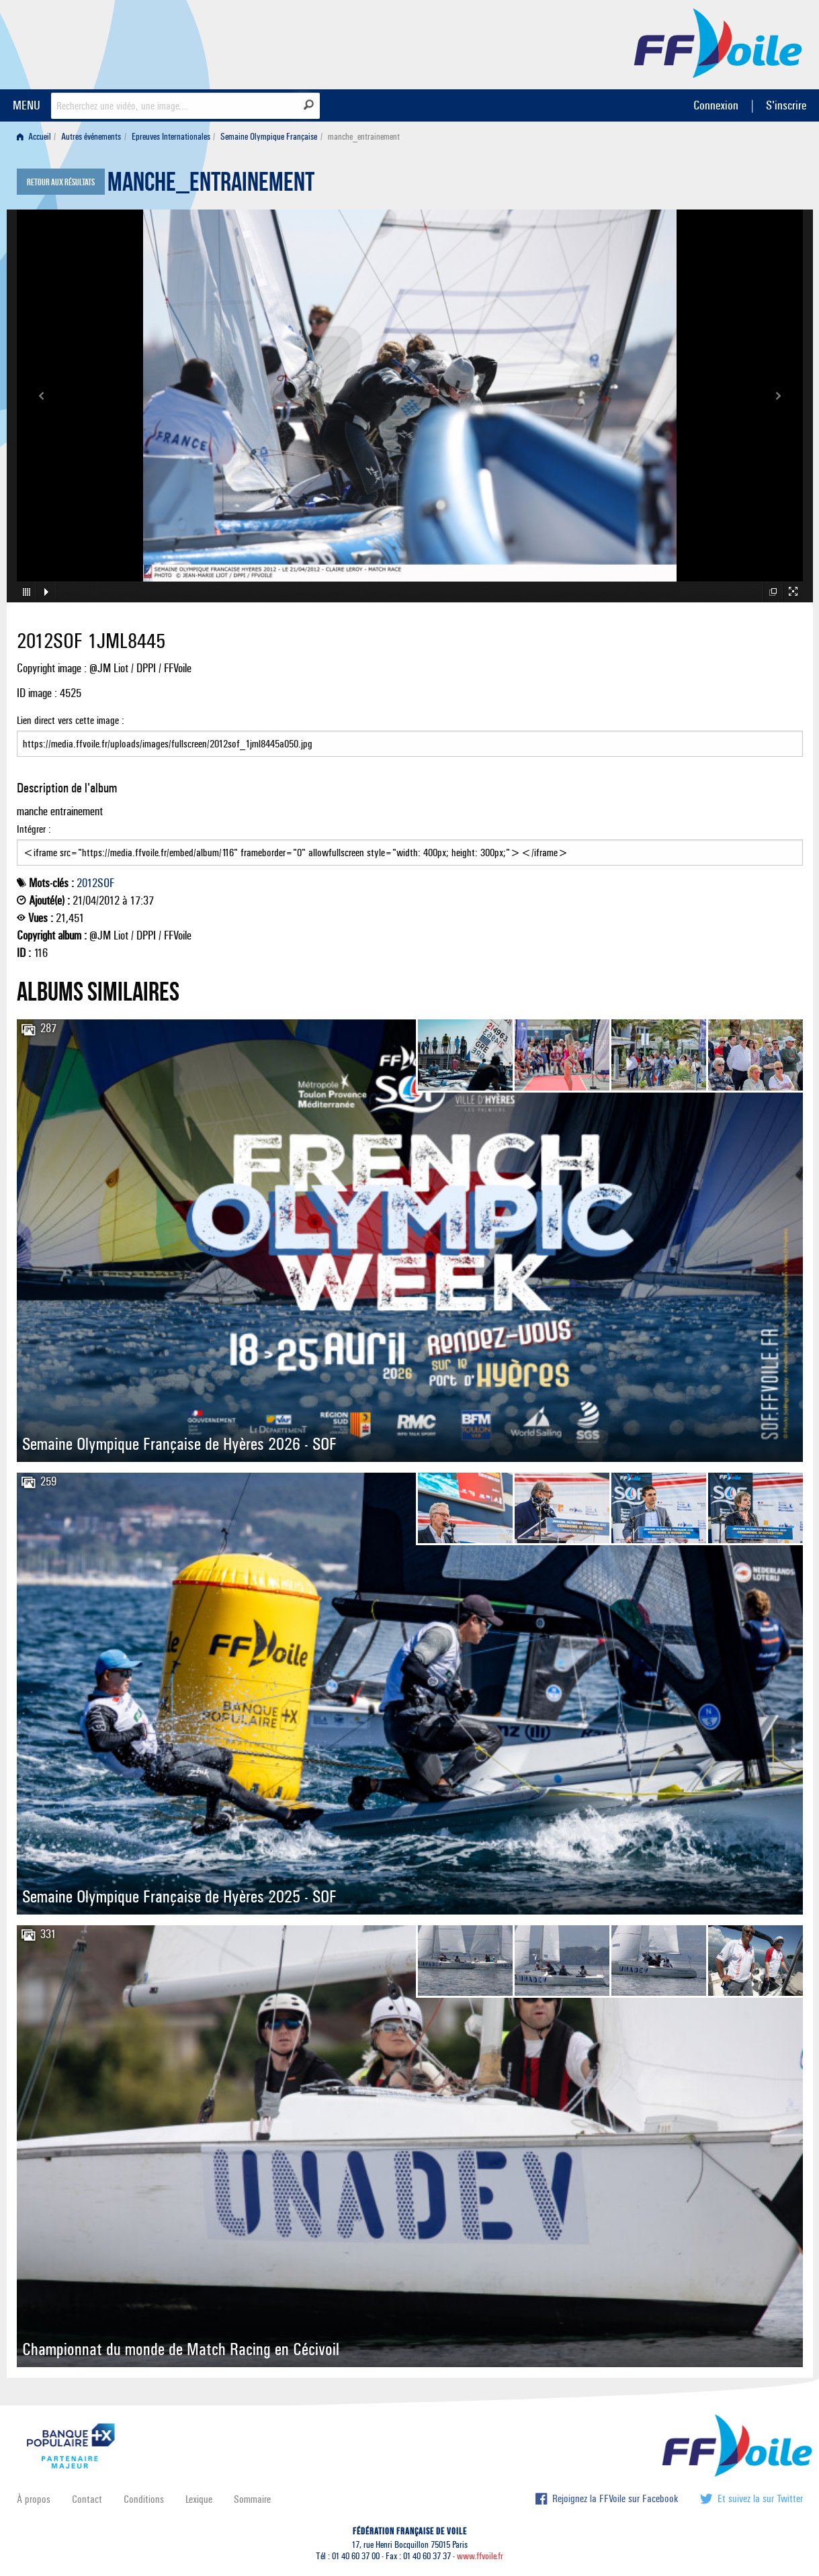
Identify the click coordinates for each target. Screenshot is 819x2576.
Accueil (34, 136)
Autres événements (91, 136)
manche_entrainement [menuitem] (364, 136)
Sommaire (252, 2499)
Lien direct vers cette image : (410, 735)
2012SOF (95, 883)
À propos (33, 2499)
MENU (26, 105)
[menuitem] (36, 136)
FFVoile (718, 42)
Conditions (144, 2499)
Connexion (715, 105)
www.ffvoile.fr (480, 2556)
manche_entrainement (210, 185)
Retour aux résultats (61, 182)
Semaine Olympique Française (268, 136)
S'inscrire (786, 105)
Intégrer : (410, 844)
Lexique (198, 2499)
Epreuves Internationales (171, 136)
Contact (87, 2499)
